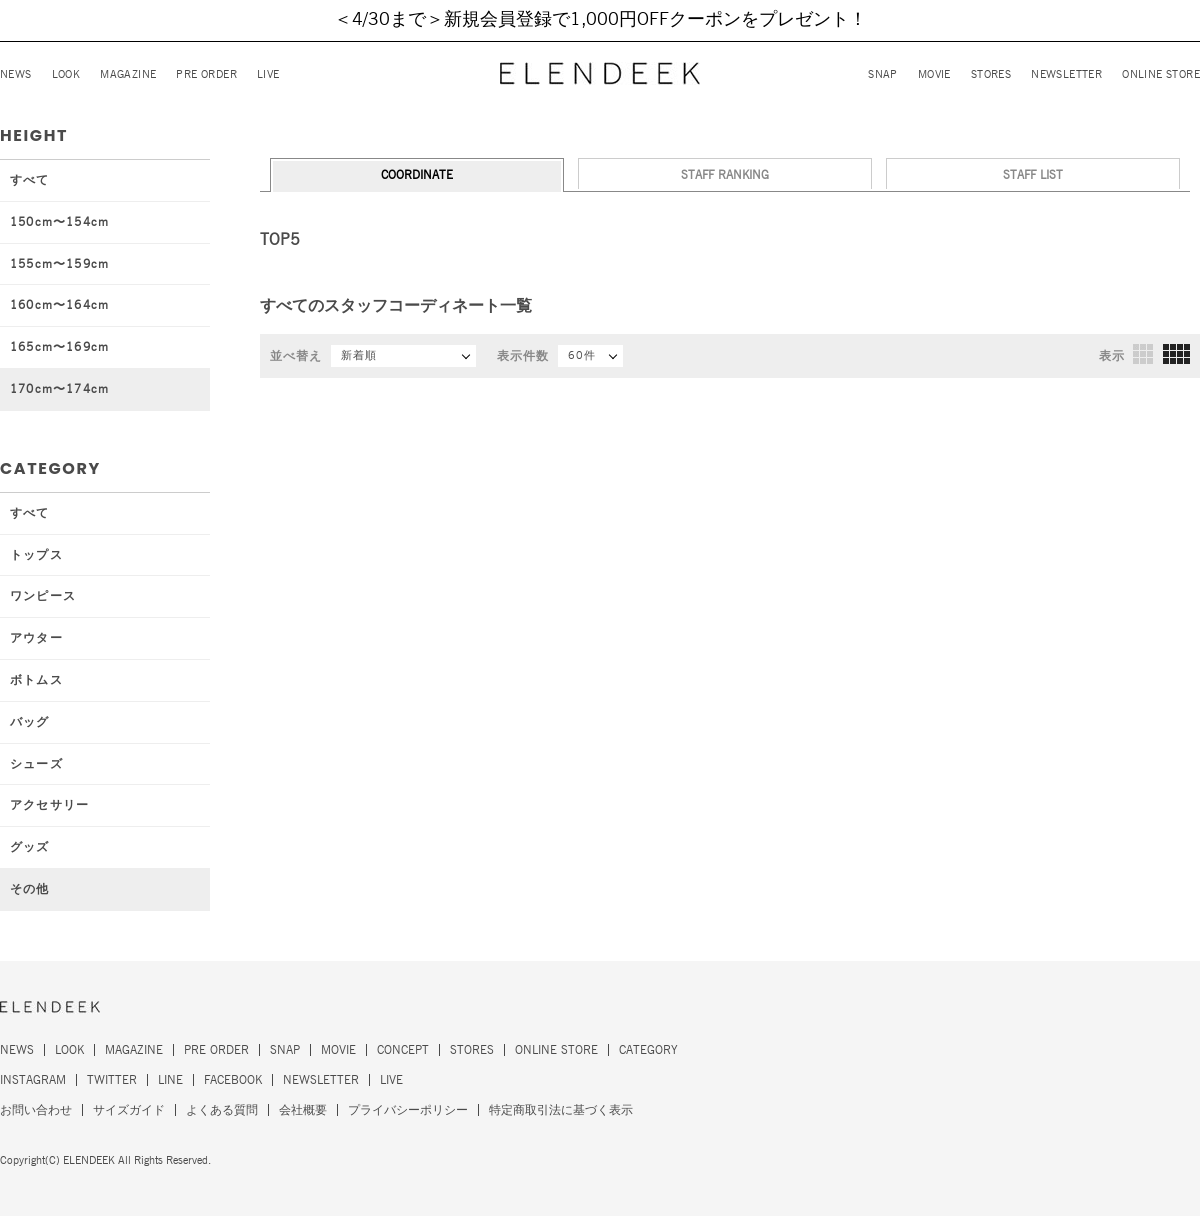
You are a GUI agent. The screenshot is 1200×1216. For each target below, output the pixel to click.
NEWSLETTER (1066, 74)
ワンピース (43, 596)
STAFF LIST (1033, 175)
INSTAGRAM (33, 1080)
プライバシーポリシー (408, 1110)
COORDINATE (417, 175)
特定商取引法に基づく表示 (561, 1110)
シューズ (36, 764)
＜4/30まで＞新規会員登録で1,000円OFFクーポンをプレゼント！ (600, 20)
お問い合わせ (36, 1110)
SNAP (883, 74)
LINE (170, 1080)
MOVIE (934, 74)
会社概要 (303, 1110)
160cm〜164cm (59, 305)
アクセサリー (49, 805)
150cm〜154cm (59, 222)
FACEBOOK (233, 1080)
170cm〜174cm (59, 389)
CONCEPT (403, 1050)
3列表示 (1143, 354)
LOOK (66, 74)
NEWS (16, 74)
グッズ (30, 847)
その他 (30, 889)
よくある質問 (222, 1110)
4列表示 (1176, 354)
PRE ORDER (206, 74)
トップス (36, 555)
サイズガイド (129, 1110)
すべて (30, 180)
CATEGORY (648, 1050)
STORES (991, 74)
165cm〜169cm (59, 347)
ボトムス (36, 680)
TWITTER (112, 1080)
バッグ (30, 722)
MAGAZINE (128, 74)
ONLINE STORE (1161, 74)
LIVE (268, 74)
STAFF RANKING (725, 175)
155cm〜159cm (59, 264)
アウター (36, 638)
